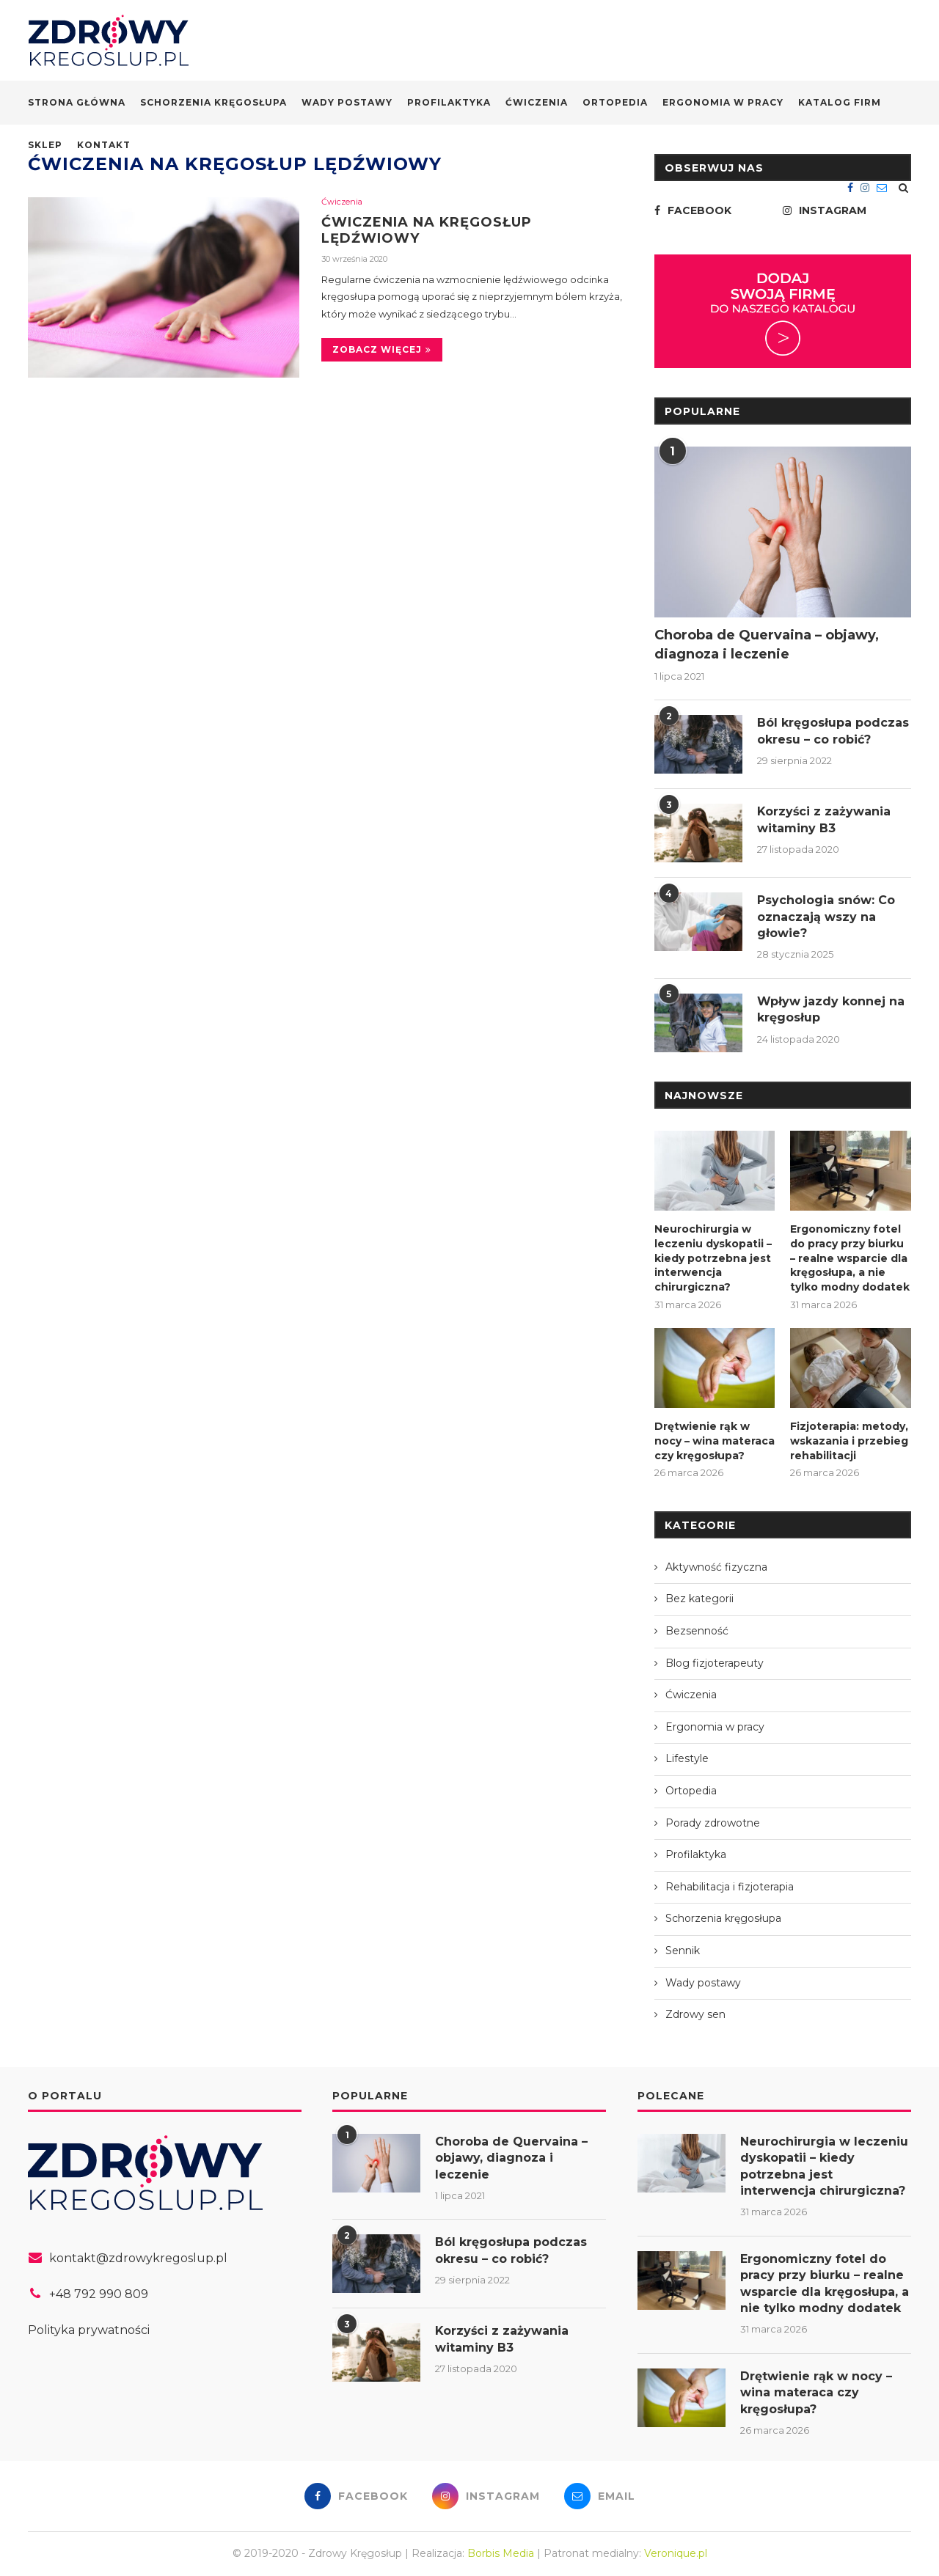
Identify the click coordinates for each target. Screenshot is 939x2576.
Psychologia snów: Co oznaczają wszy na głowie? (826, 916)
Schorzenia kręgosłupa (213, 102)
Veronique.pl (675, 2553)
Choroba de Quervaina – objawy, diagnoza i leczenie (766, 644)
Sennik (682, 1950)
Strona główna (76, 102)
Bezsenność (696, 1630)
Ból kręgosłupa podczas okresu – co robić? (833, 731)
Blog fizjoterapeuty (714, 1663)
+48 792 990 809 (98, 2294)
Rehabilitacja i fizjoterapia (729, 1886)
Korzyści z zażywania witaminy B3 (824, 819)
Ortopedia (615, 102)
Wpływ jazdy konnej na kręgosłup (831, 1009)
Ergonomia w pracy (722, 102)
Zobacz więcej (381, 349)
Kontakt (104, 144)
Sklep (45, 144)
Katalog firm (839, 102)
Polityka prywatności (89, 2329)
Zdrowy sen (695, 2014)
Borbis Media (500, 2553)
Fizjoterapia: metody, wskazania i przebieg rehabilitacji (849, 1440)
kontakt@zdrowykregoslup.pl (138, 2258)
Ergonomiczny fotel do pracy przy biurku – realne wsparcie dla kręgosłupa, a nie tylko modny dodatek (850, 1258)
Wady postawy (347, 102)
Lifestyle (687, 1758)
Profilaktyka (449, 102)
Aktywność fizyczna (716, 1567)
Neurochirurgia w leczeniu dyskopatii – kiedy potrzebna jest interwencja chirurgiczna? (713, 1258)
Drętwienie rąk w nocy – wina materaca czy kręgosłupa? (714, 1440)
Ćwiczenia (536, 102)
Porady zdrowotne (712, 1823)
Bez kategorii (699, 1598)
